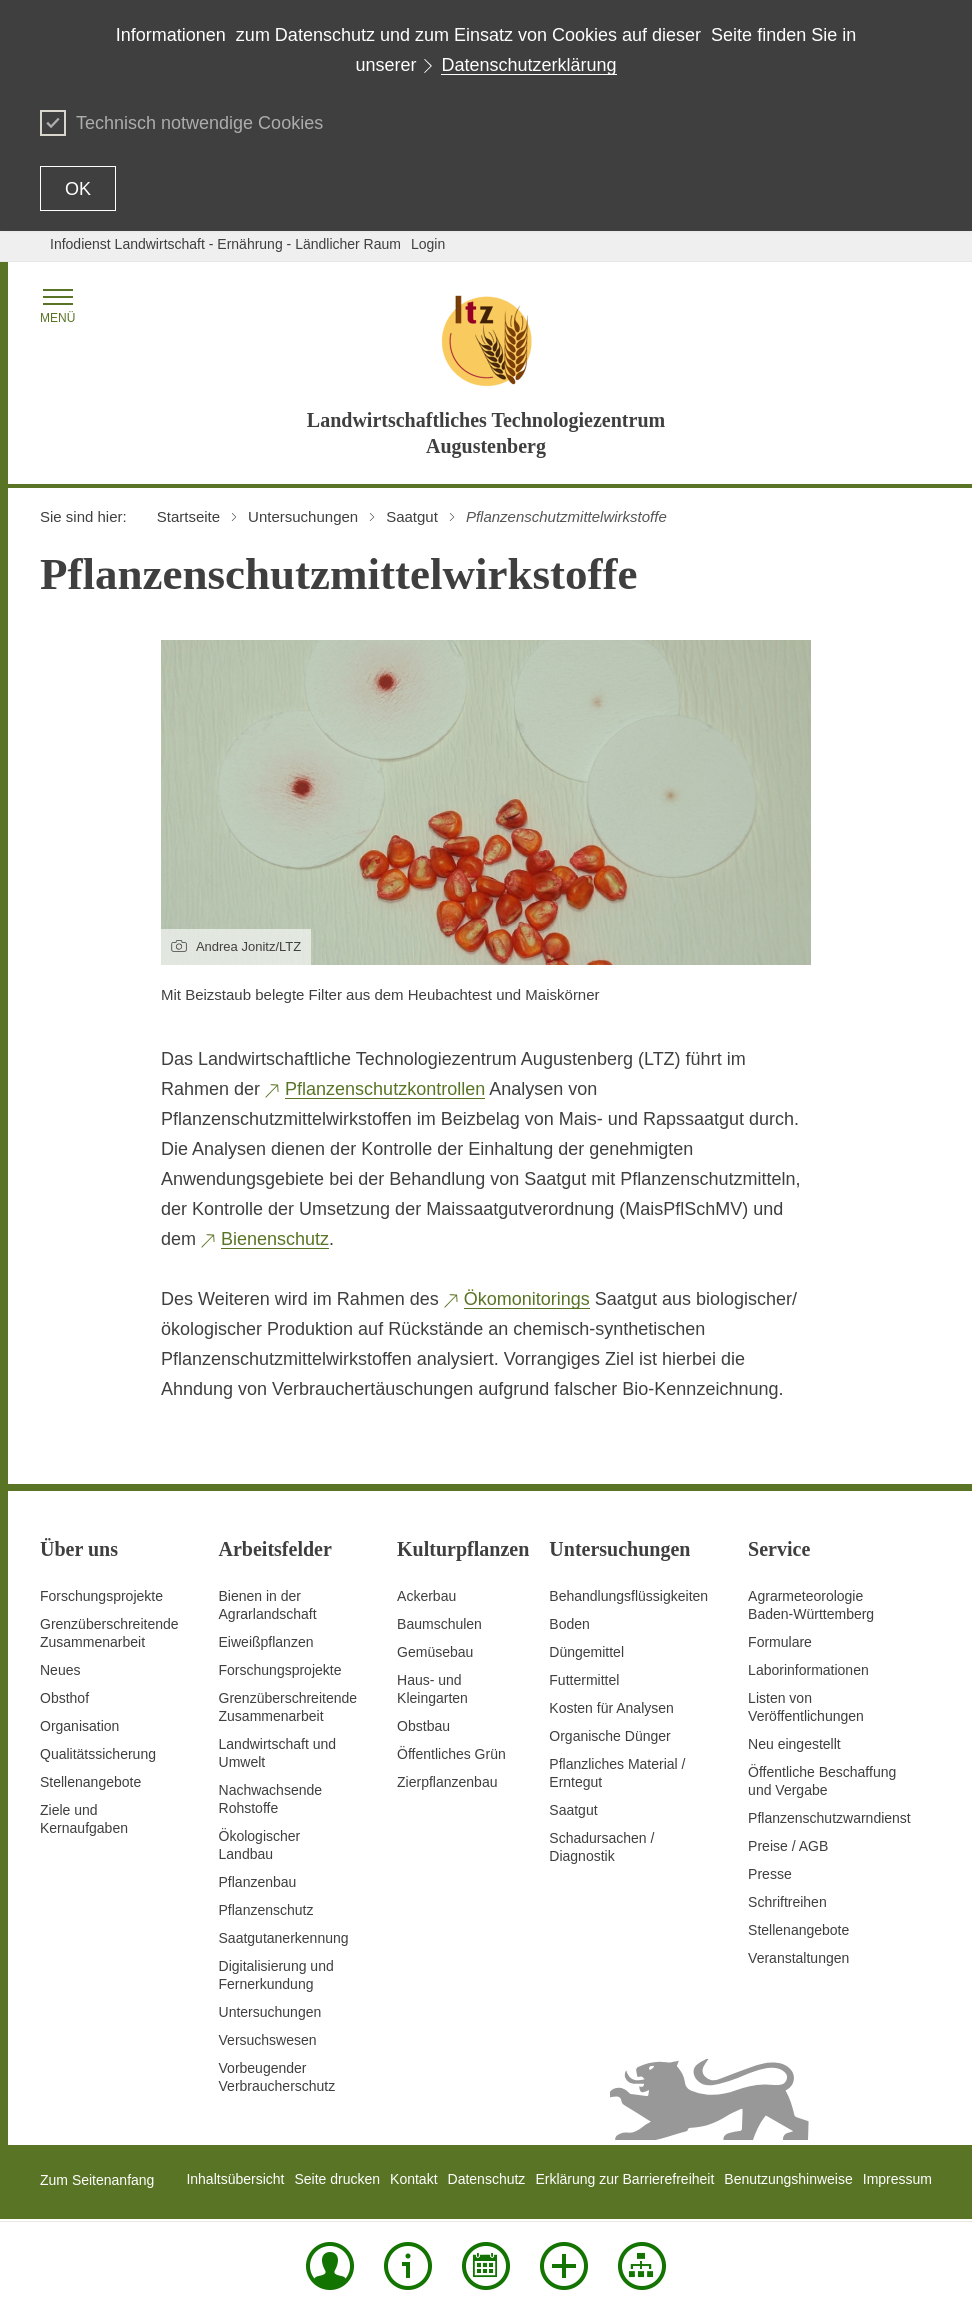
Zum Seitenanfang (97, 2180)
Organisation (79, 1726)
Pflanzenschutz (266, 1910)
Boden (569, 1624)
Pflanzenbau (258, 1882)
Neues (60, 1670)
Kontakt (413, 2179)
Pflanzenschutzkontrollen (385, 1089)
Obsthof (64, 1698)
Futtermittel (584, 1680)
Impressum (897, 2179)
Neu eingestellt (794, 1744)
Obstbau (423, 1726)
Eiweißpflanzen (266, 1642)
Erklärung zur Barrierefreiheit (624, 2179)
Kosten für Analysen (611, 1708)
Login (428, 244)
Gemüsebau (435, 1652)
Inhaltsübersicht (235, 2179)
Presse (770, 1874)
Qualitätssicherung (98, 1754)
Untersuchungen (270, 2012)
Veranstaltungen (798, 1958)
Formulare (780, 1642)
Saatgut (573, 1810)
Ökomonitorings (527, 1299)
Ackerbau (426, 1596)
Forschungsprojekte (101, 1596)
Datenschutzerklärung (528, 65)
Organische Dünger (609, 1736)
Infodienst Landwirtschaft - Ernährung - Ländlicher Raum (225, 244)
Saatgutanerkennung (284, 1938)
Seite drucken (337, 2179)
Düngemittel (586, 1652)
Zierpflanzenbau (447, 1782)
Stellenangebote (90, 1782)
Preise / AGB (788, 1846)
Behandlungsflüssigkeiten (628, 1596)
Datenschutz (487, 2179)
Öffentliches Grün (451, 1754)
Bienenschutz (275, 1239)
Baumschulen (439, 1624)
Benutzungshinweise (788, 2179)
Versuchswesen (268, 2040)
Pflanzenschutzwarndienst (829, 1818)
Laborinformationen (808, 1670)
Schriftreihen (787, 1902)
